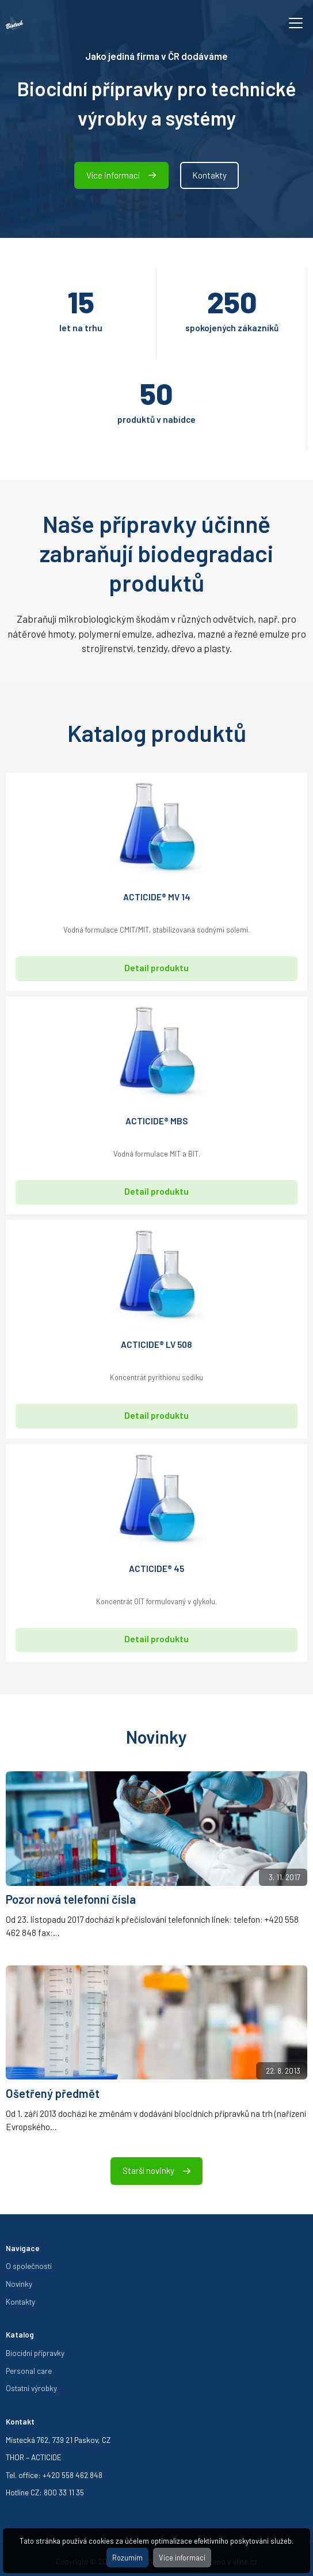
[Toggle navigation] (295, 23)
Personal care (29, 2371)
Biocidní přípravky (35, 2353)
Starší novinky (156, 2170)
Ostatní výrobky (31, 2388)
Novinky (19, 2284)
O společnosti (29, 2266)
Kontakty (209, 175)
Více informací (182, 2557)
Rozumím (127, 2557)
